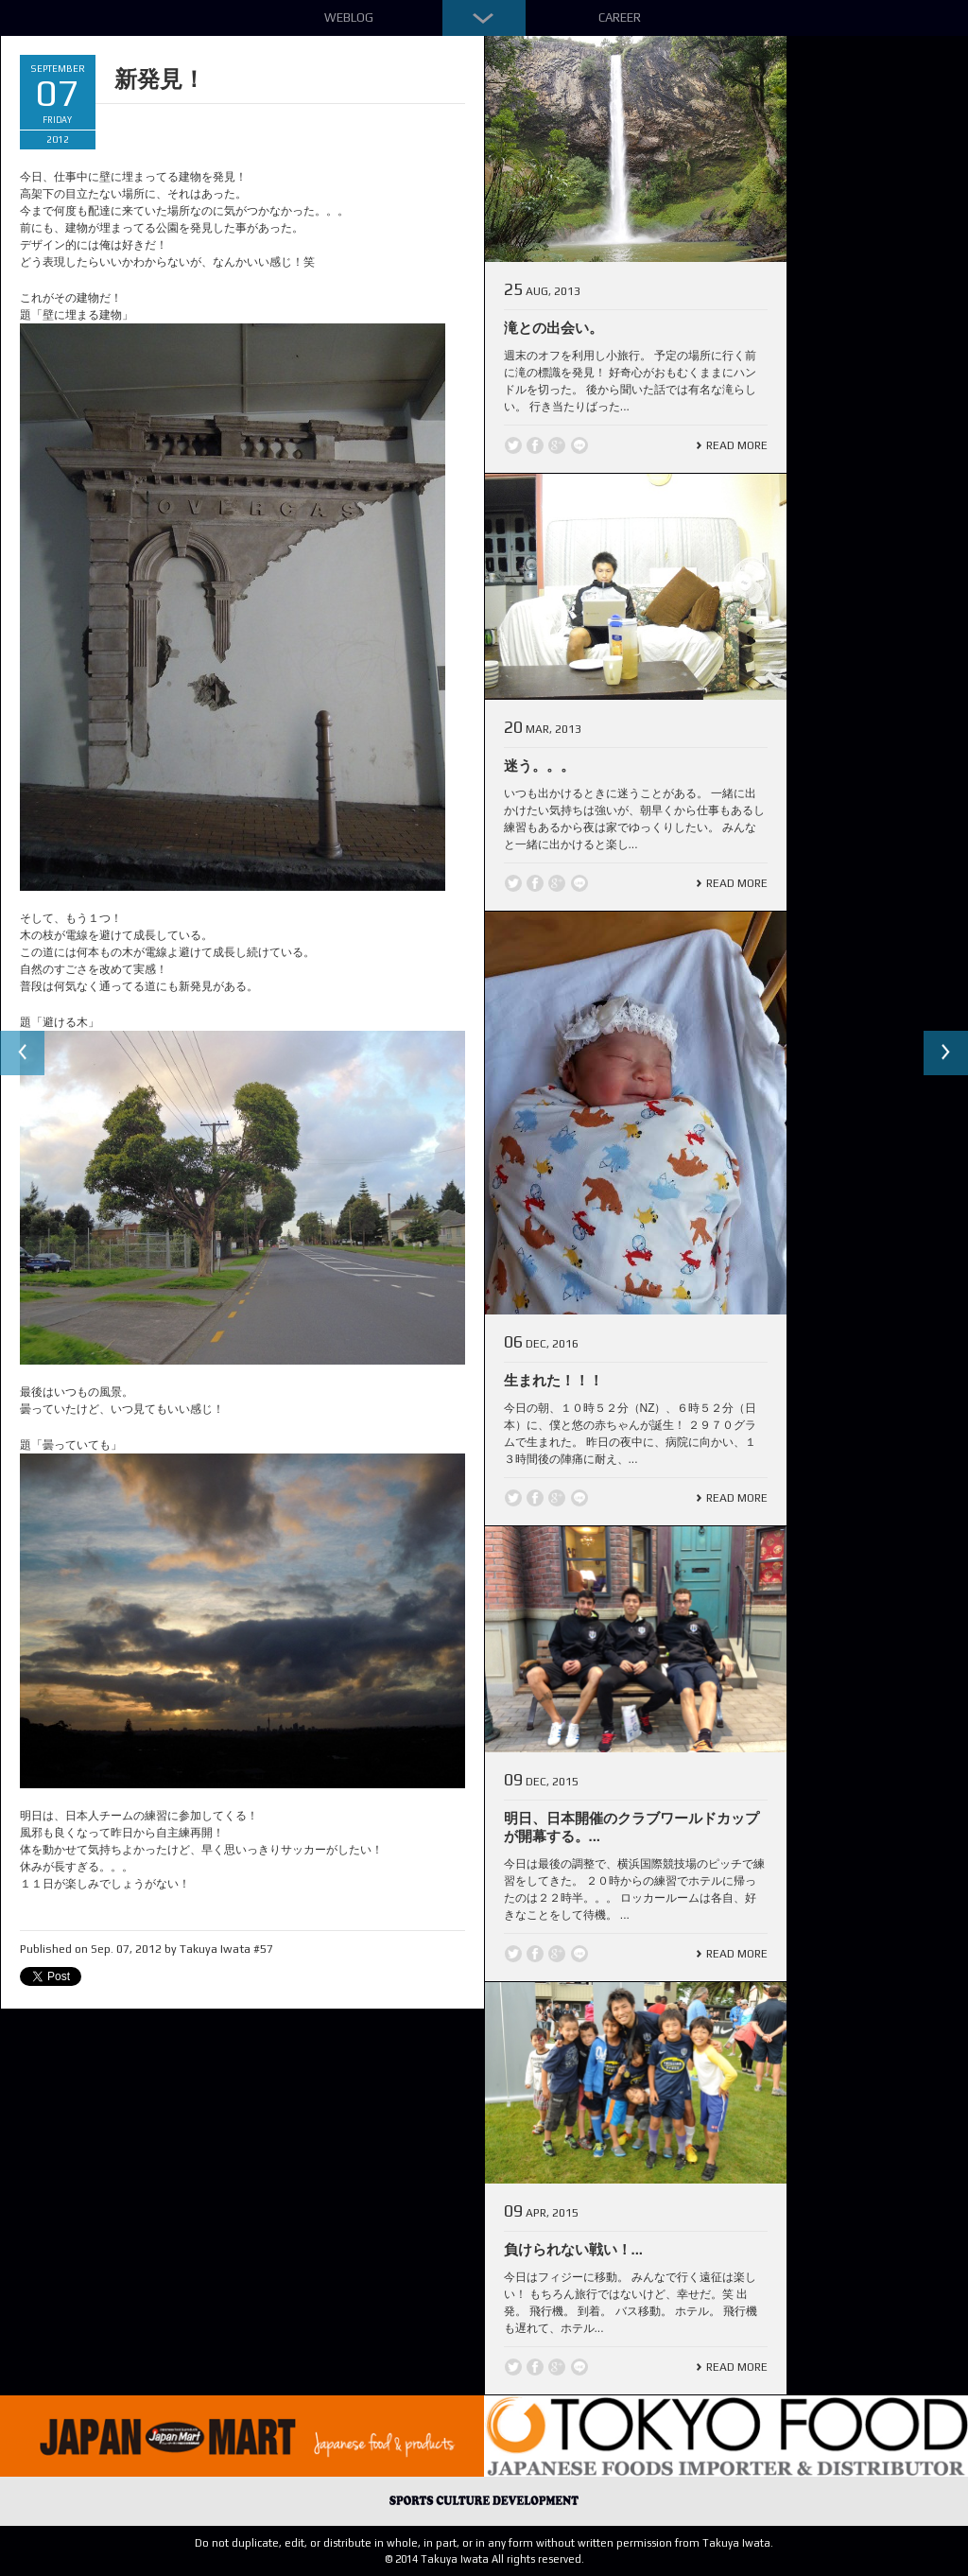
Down (484, 18)
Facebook (535, 445)
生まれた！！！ (553, 1380)
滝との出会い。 (553, 328)
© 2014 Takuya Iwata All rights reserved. (484, 2559)
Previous (22, 1053)
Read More (737, 445)
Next (945, 1053)
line (579, 445)
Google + (556, 445)
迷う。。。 (539, 765)
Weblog (348, 17)
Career (619, 17)
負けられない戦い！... (574, 2249)
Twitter (513, 445)
